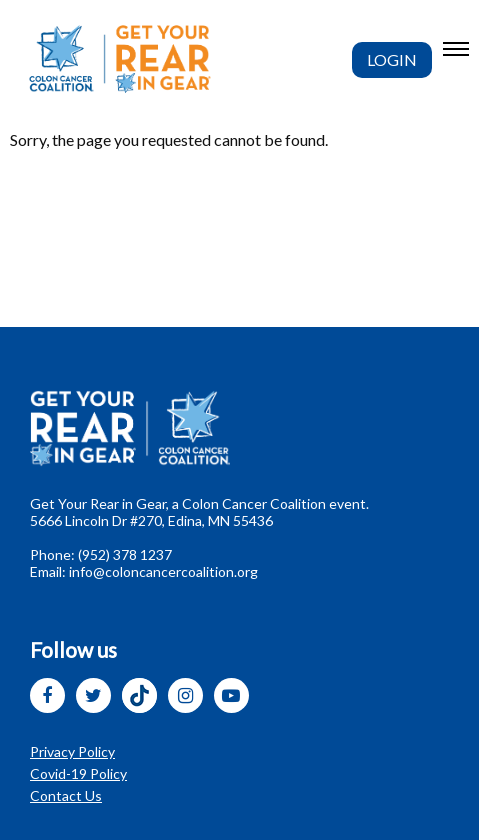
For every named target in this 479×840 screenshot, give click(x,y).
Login (392, 59)
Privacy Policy (72, 751)
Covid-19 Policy (78, 773)
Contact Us (66, 795)
